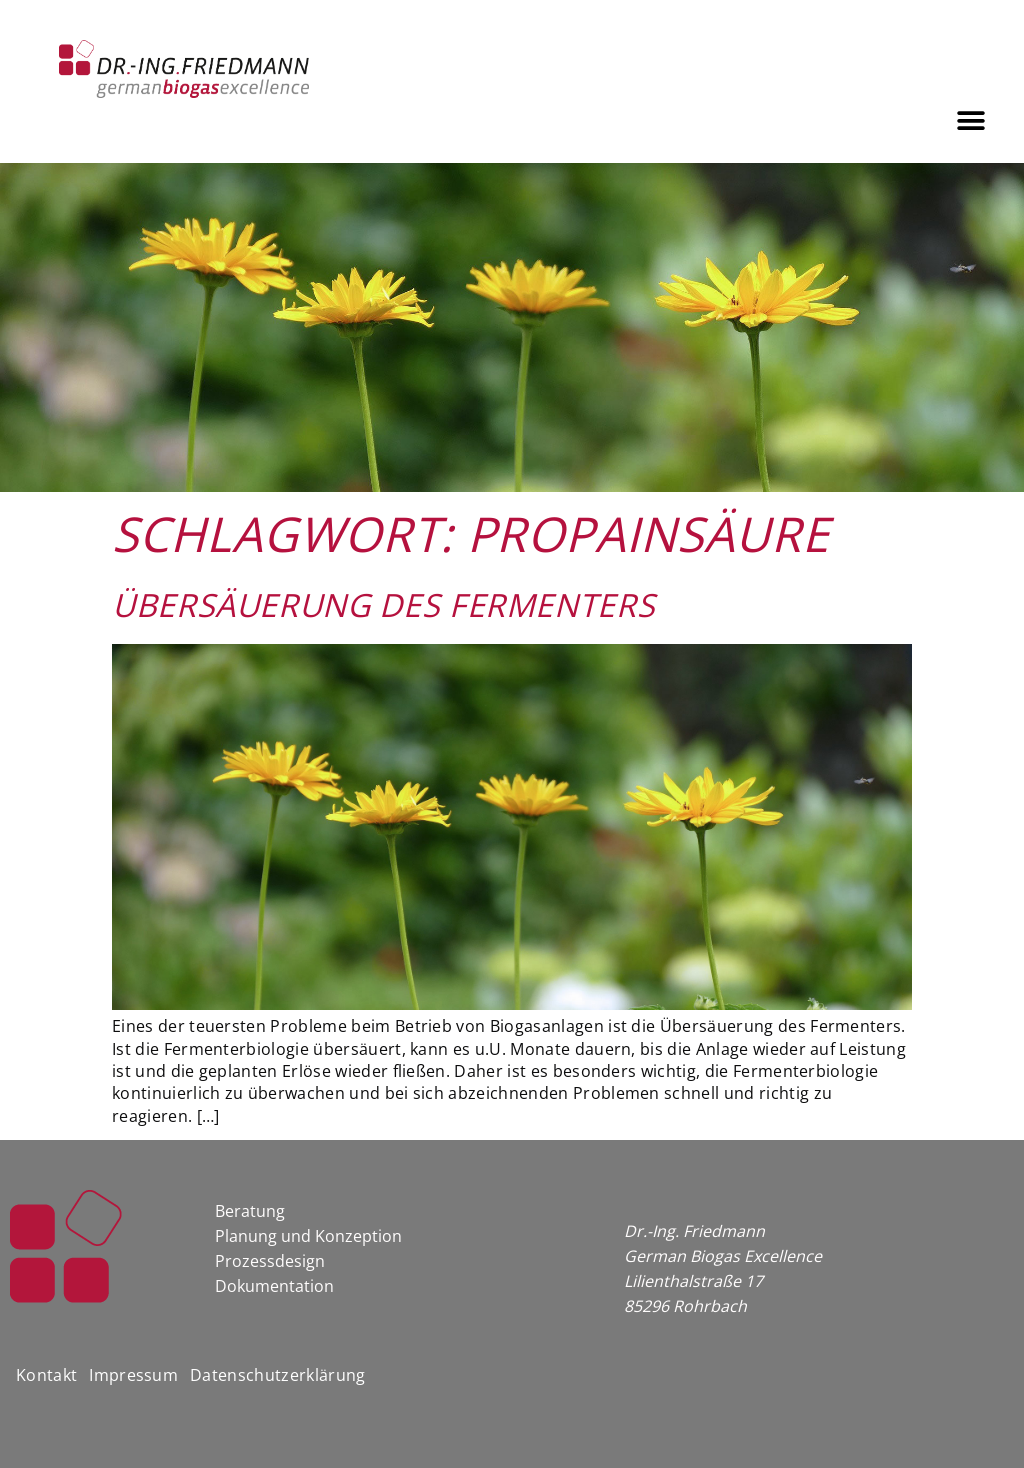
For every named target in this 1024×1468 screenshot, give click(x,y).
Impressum (133, 1375)
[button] (971, 120)
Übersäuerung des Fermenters (383, 604)
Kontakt (46, 1375)
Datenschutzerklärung (277, 1375)
